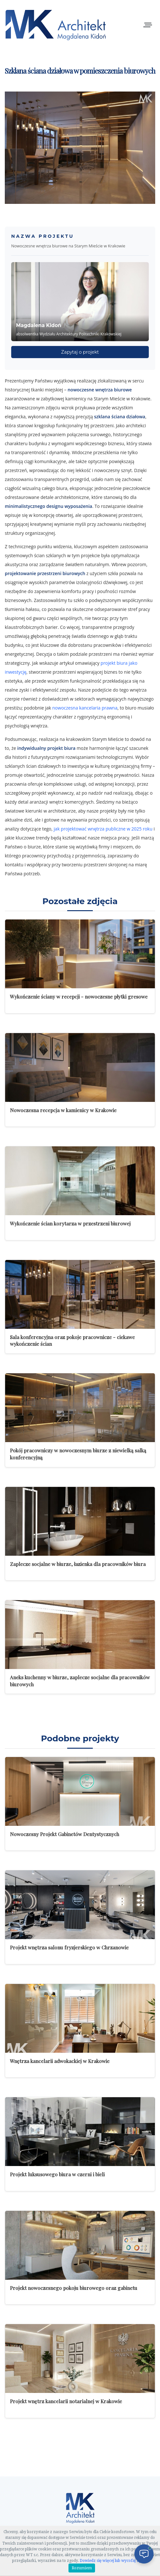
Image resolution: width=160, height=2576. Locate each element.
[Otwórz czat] (144, 2554)
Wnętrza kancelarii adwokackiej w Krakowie (59, 2061)
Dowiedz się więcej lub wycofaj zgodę (114, 2560)
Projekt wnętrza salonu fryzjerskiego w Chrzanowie (69, 1947)
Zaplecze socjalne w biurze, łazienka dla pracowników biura (78, 1564)
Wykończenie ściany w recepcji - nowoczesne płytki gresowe (79, 996)
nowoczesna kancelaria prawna (84, 708)
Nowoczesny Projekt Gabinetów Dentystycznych (64, 1834)
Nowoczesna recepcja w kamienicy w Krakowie (63, 1110)
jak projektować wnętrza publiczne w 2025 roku (103, 829)
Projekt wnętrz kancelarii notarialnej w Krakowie (66, 2401)
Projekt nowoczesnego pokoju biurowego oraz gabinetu (73, 2287)
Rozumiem (82, 2568)
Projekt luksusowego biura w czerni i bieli (57, 2174)
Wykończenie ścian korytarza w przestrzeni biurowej (70, 1223)
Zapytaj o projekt (80, 352)
